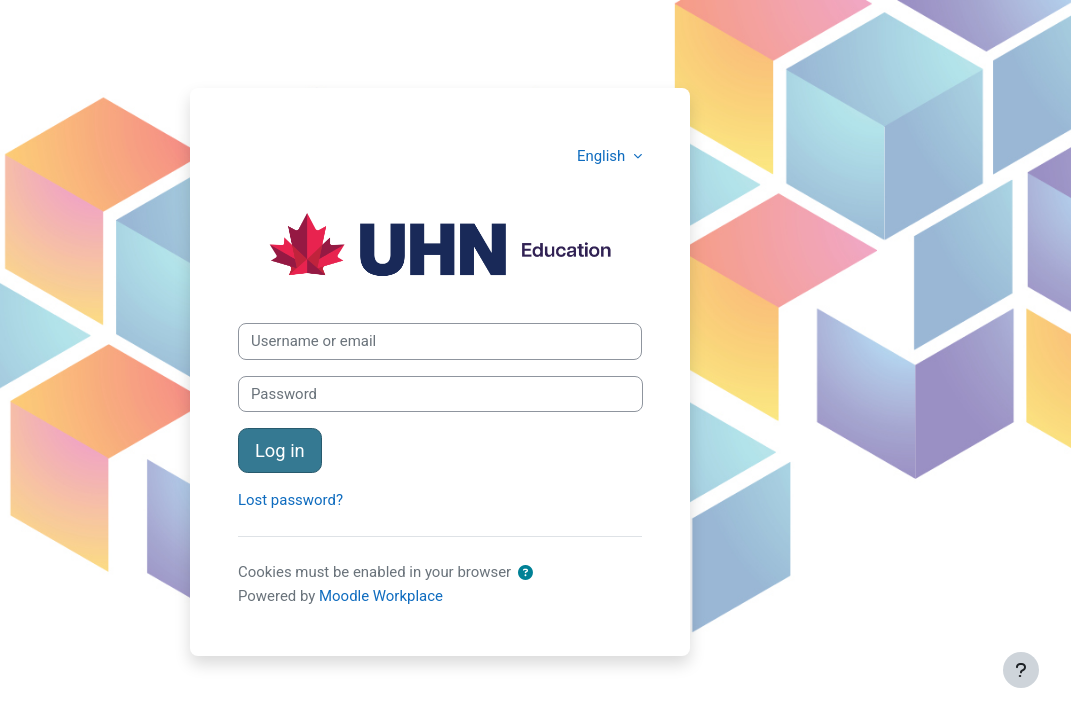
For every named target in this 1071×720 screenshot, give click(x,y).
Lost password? (290, 500)
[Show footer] (1021, 670)
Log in (280, 450)
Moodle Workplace (381, 596)
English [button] (603, 156)
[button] (525, 573)
